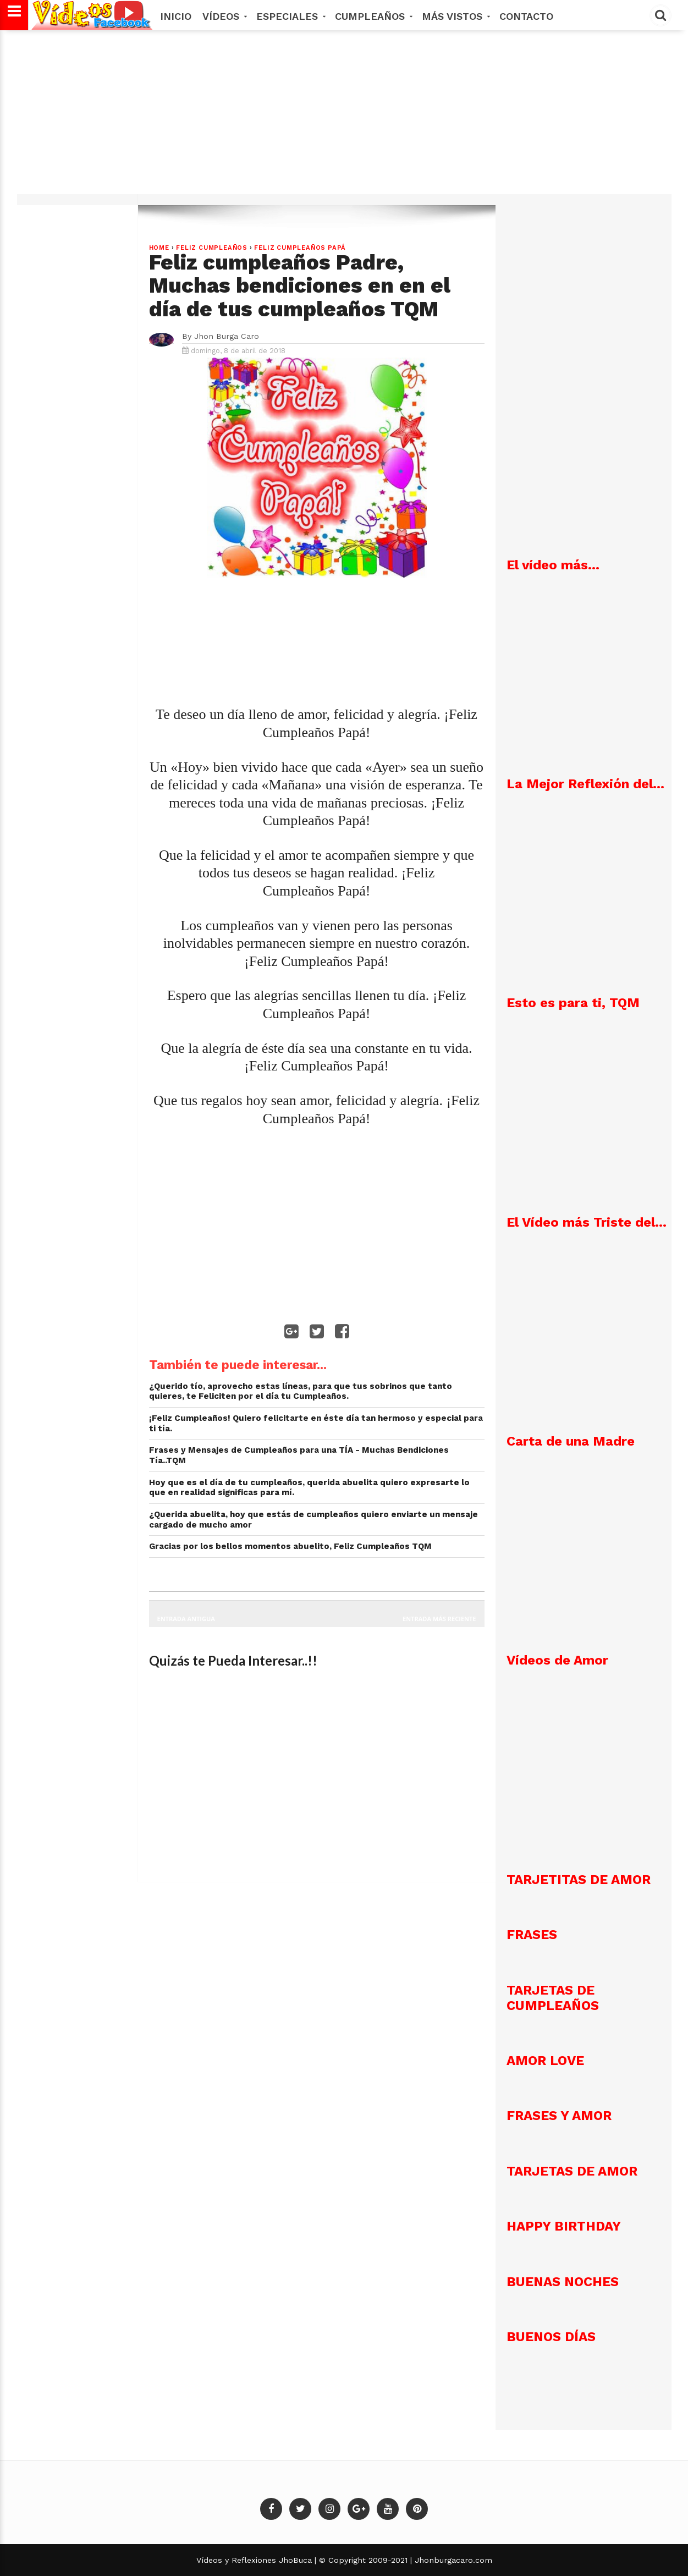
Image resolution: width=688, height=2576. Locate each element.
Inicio (175, 16)
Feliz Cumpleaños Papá (300, 247)
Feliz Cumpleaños (211, 247)
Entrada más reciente (439, 1618)
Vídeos (223, 16)
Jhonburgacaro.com (452, 2560)
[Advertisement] (344, 118)
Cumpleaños (373, 16)
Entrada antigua (186, 1618)
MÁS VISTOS (455, 16)
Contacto (526, 16)
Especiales (290, 16)
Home (159, 247)
